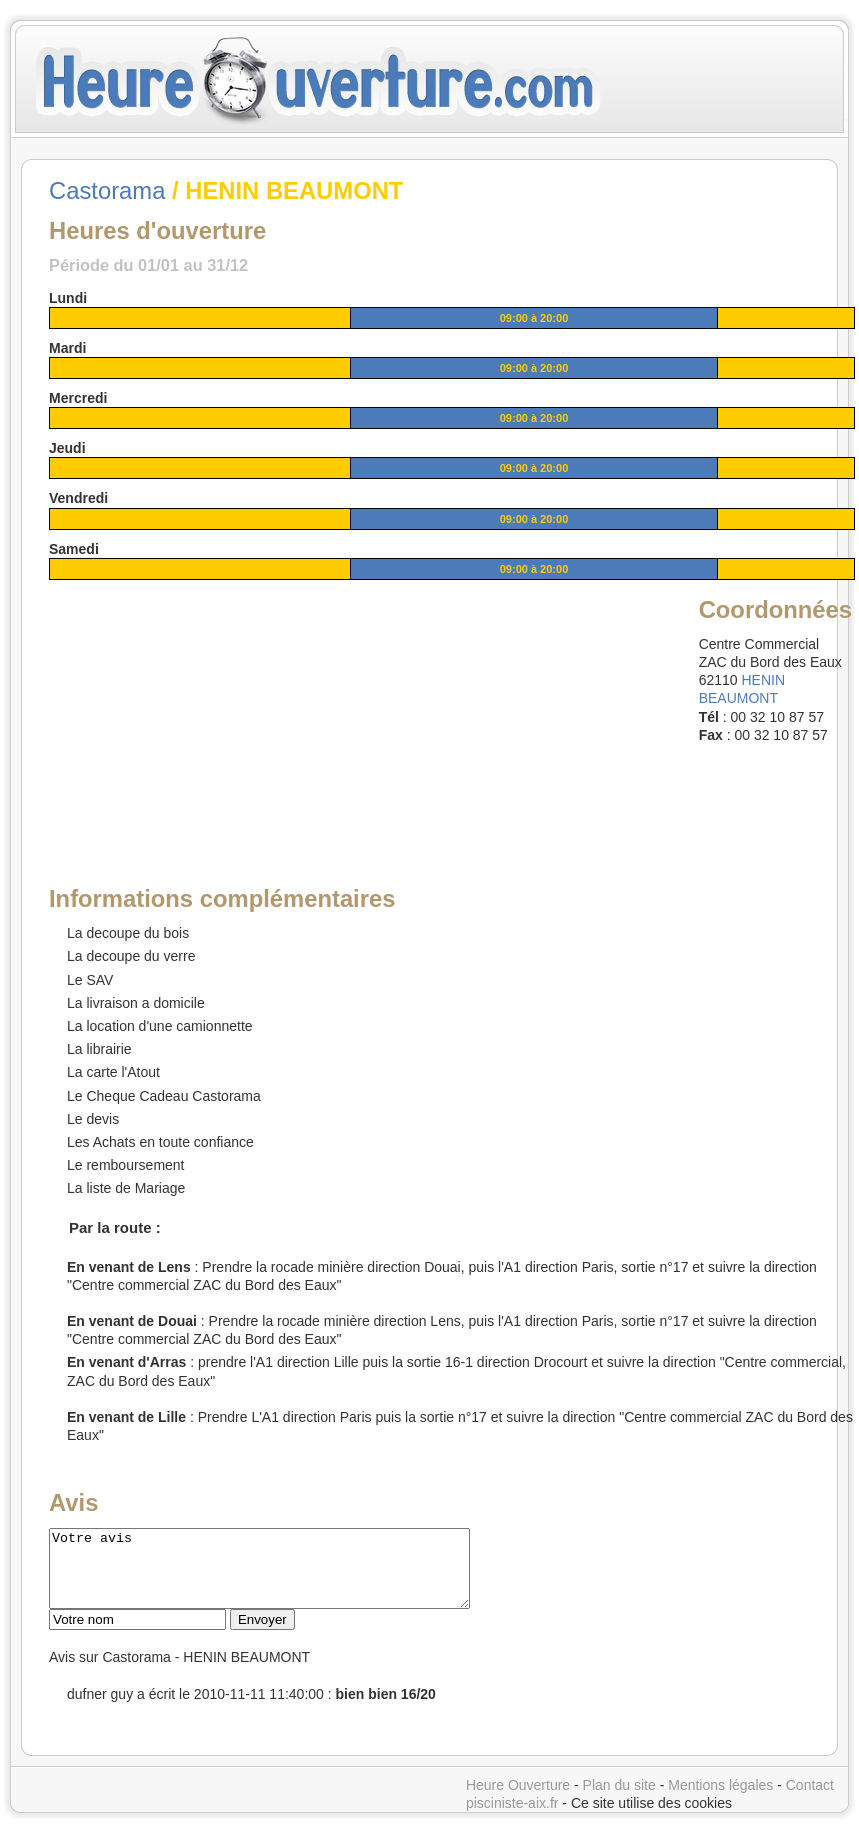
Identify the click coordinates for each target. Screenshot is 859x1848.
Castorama (107, 190)
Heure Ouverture (518, 1800)
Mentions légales (720, 1800)
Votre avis (284, 1576)
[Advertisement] (202, 718)
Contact (810, 1800)
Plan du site (619, 1800)
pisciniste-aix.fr (512, 1818)
